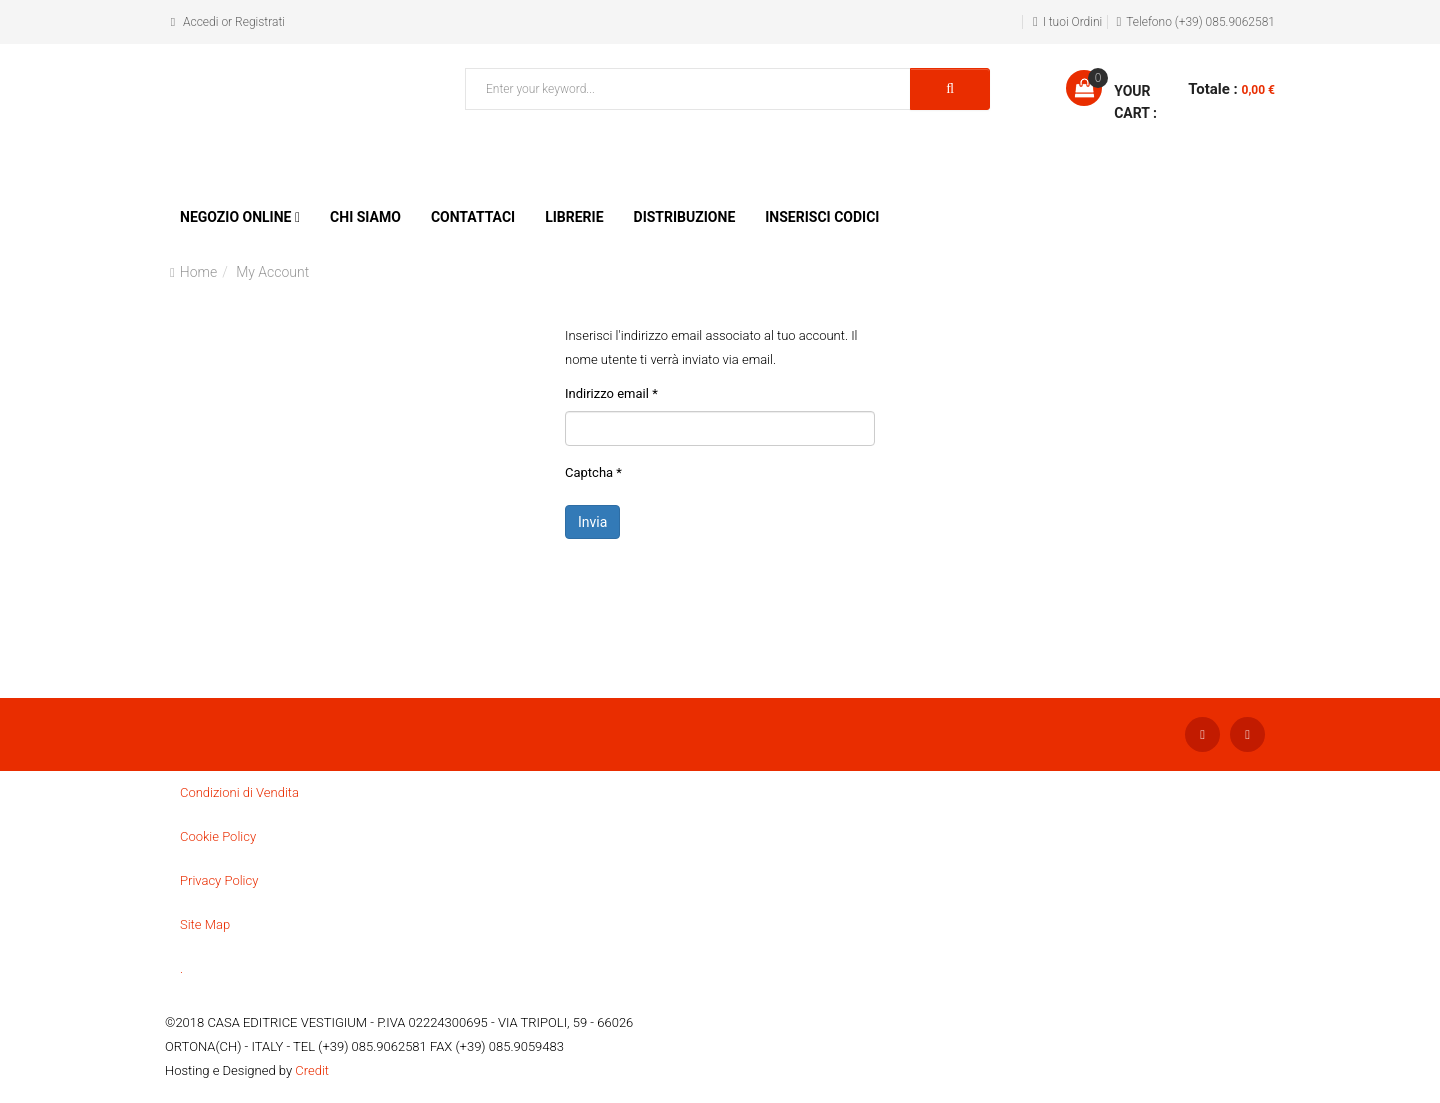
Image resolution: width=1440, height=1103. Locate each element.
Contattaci (473, 217)
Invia (592, 522)
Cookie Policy (218, 836)
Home (198, 272)
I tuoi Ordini (1073, 22)
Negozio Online (235, 217)
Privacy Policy (219, 880)
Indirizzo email (611, 393)
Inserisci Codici (822, 217)
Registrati (260, 22)
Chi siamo (365, 217)
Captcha (593, 472)
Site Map (205, 924)
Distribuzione (685, 217)
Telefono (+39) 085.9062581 (1200, 22)
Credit (312, 1070)
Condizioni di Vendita (239, 792)
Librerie (574, 217)
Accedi (200, 22)
